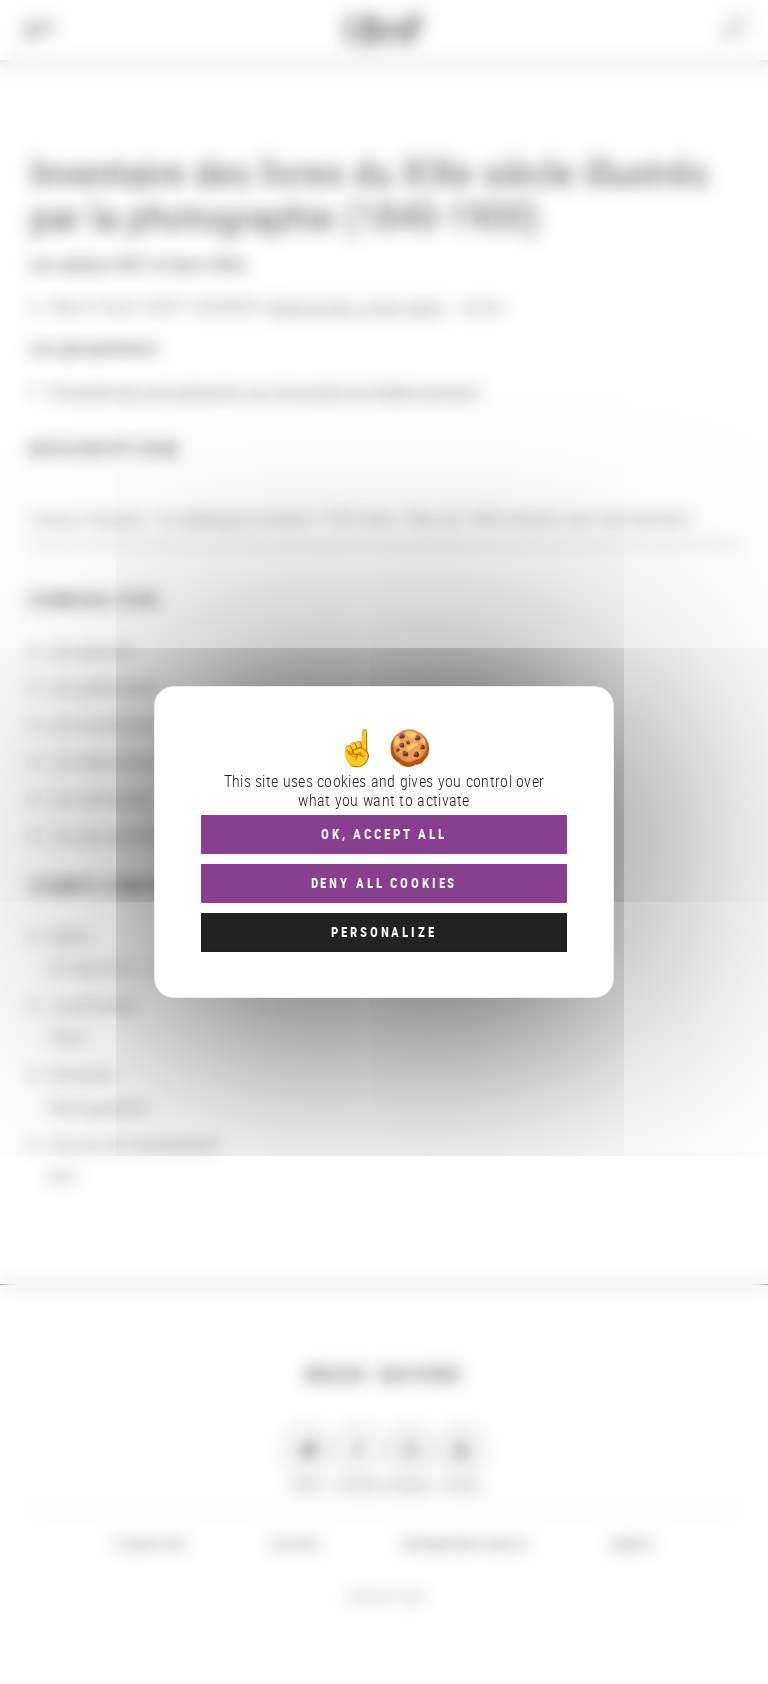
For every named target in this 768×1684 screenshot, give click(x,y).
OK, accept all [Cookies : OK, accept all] (384, 834)
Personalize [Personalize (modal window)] (383, 932)
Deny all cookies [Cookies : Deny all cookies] (384, 883)
